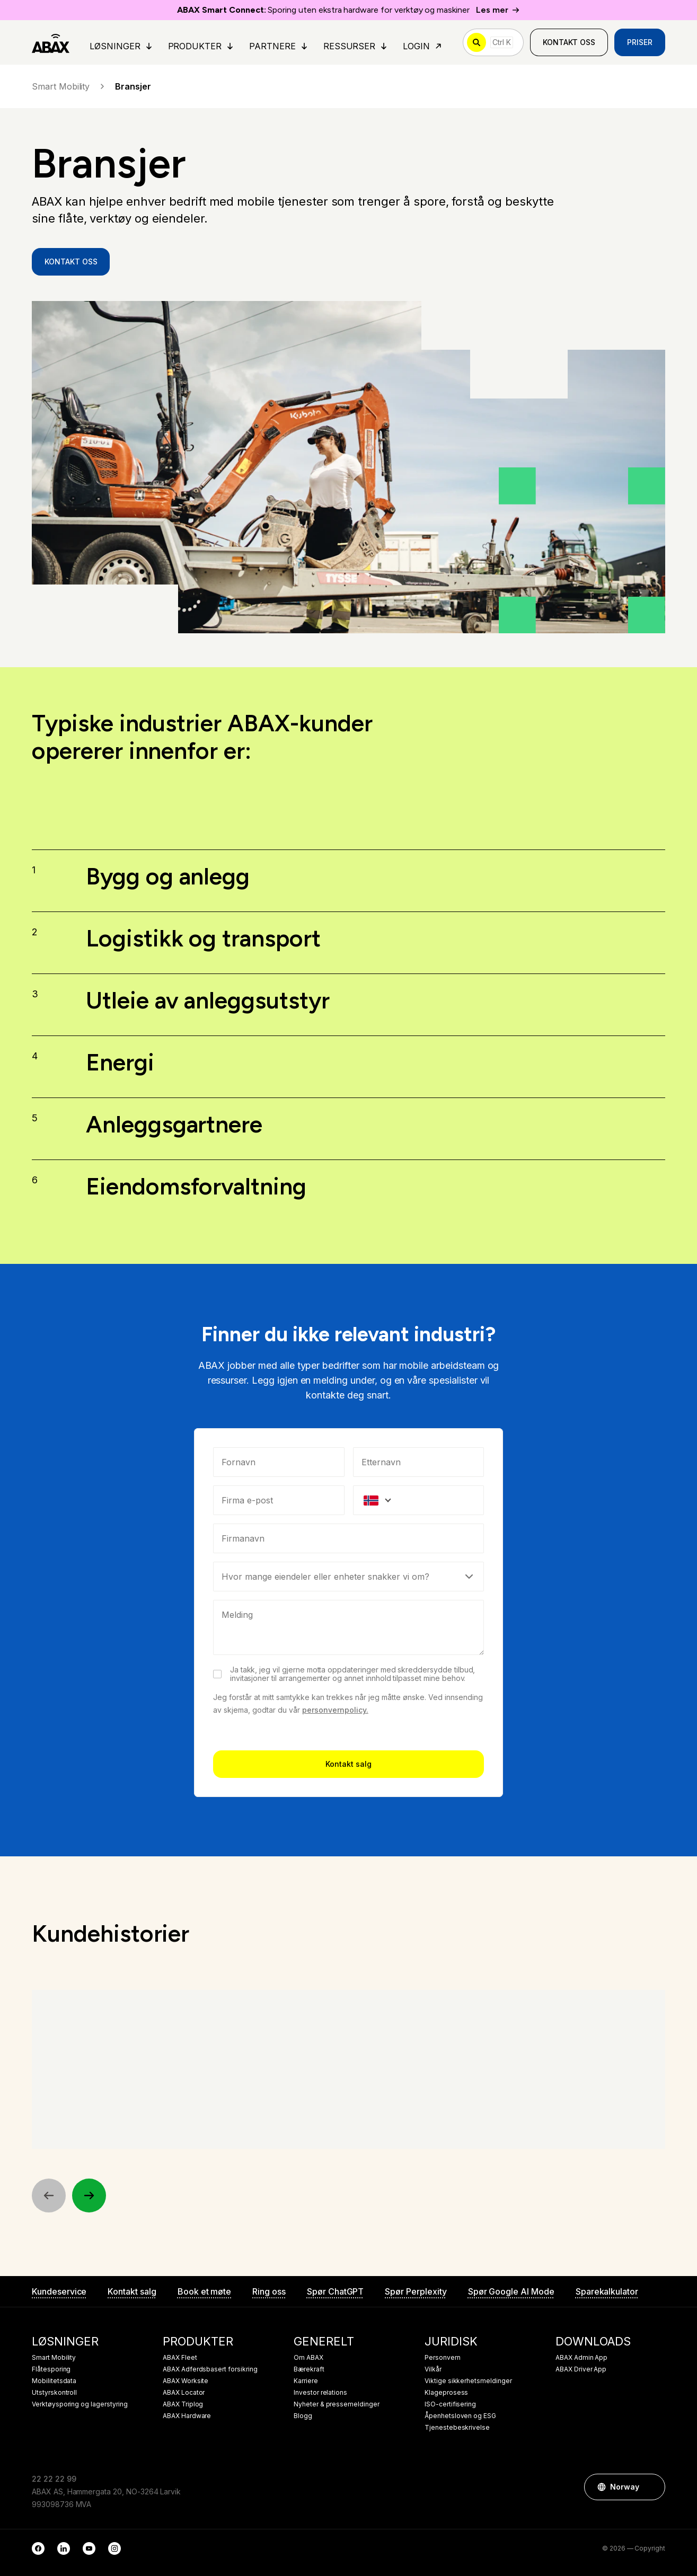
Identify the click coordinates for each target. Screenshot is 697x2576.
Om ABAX (308, 2357)
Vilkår (433, 2369)
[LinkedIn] (63, 2548)
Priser (639, 42)
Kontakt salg (348, 1884)
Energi (120, 1062)
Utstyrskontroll (54, 2392)
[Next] (89, 2195)
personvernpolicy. (335, 1830)
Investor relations (320, 2392)
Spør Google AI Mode (511, 2291)
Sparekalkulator (607, 2291)
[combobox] (348, 1659)
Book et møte (204, 2291)
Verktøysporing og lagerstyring (80, 2404)
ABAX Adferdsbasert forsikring (210, 2369)
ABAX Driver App (580, 2369)
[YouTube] (89, 2548)
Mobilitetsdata (54, 2381)
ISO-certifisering (450, 2404)
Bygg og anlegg (168, 885)
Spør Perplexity (415, 2291)
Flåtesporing (51, 2369)
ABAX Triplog (183, 2404)
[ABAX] (50, 42)
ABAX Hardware (187, 2416)
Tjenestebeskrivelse (457, 2427)
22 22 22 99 (54, 2478)
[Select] (348, 1697)
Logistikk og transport (203, 939)
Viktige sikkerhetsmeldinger (468, 2381)
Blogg (303, 2416)
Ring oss (269, 2291)
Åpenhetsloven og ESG (460, 2416)
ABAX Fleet (180, 2357)
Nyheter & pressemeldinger (337, 2404)
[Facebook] (38, 2548)
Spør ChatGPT (335, 2291)
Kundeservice (59, 2291)
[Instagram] (114, 2548)
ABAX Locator (184, 2392)
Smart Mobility (69, 86)
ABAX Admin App (581, 2357)
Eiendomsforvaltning (196, 1186)
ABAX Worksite (185, 2381)
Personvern (443, 2357)
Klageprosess (446, 2392)
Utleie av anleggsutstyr (208, 1000)
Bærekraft (309, 2369)
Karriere (306, 2381)
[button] (651, 2486)
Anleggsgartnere (174, 1124)
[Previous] (49, 2195)
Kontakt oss (569, 42)
